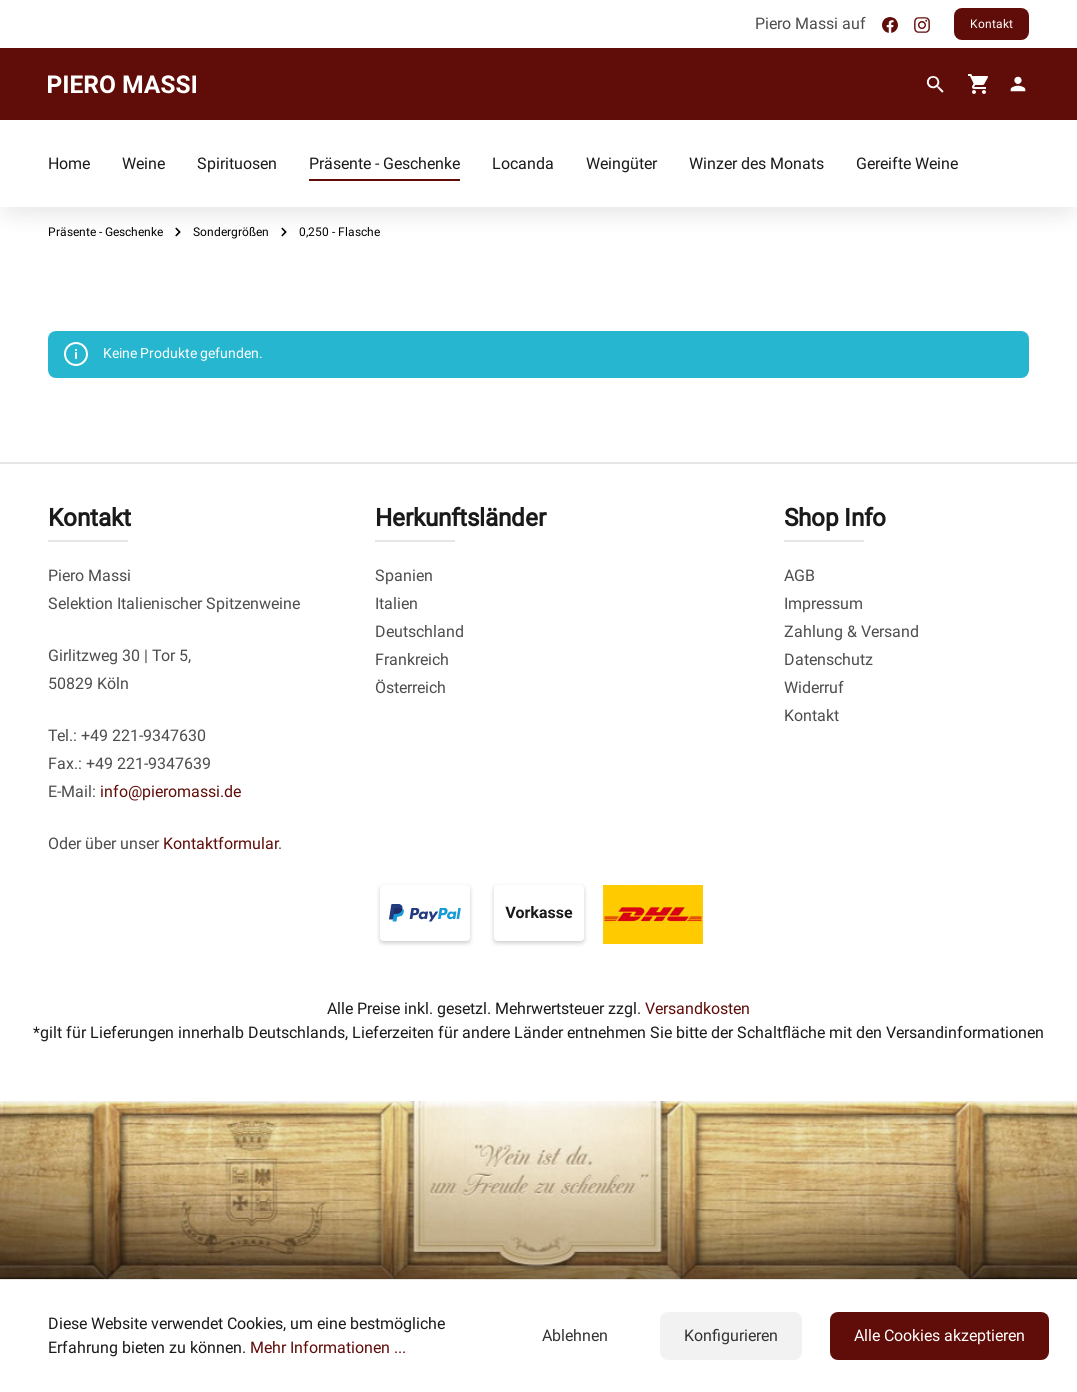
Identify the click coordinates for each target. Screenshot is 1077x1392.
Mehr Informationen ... (328, 1347)
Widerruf (814, 687)
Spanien (404, 575)
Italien (396, 603)
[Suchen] (935, 85)
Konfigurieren (731, 1335)
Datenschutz (828, 659)
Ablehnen (575, 1335)
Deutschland (419, 631)
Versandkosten (697, 1008)
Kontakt (991, 24)
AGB (799, 575)
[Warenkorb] (979, 84)
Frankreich (412, 659)
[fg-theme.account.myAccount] (1014, 84)
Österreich (410, 687)
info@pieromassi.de (170, 791)
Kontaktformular (220, 843)
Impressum (823, 603)
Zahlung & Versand (851, 631)
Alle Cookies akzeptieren (939, 1335)
